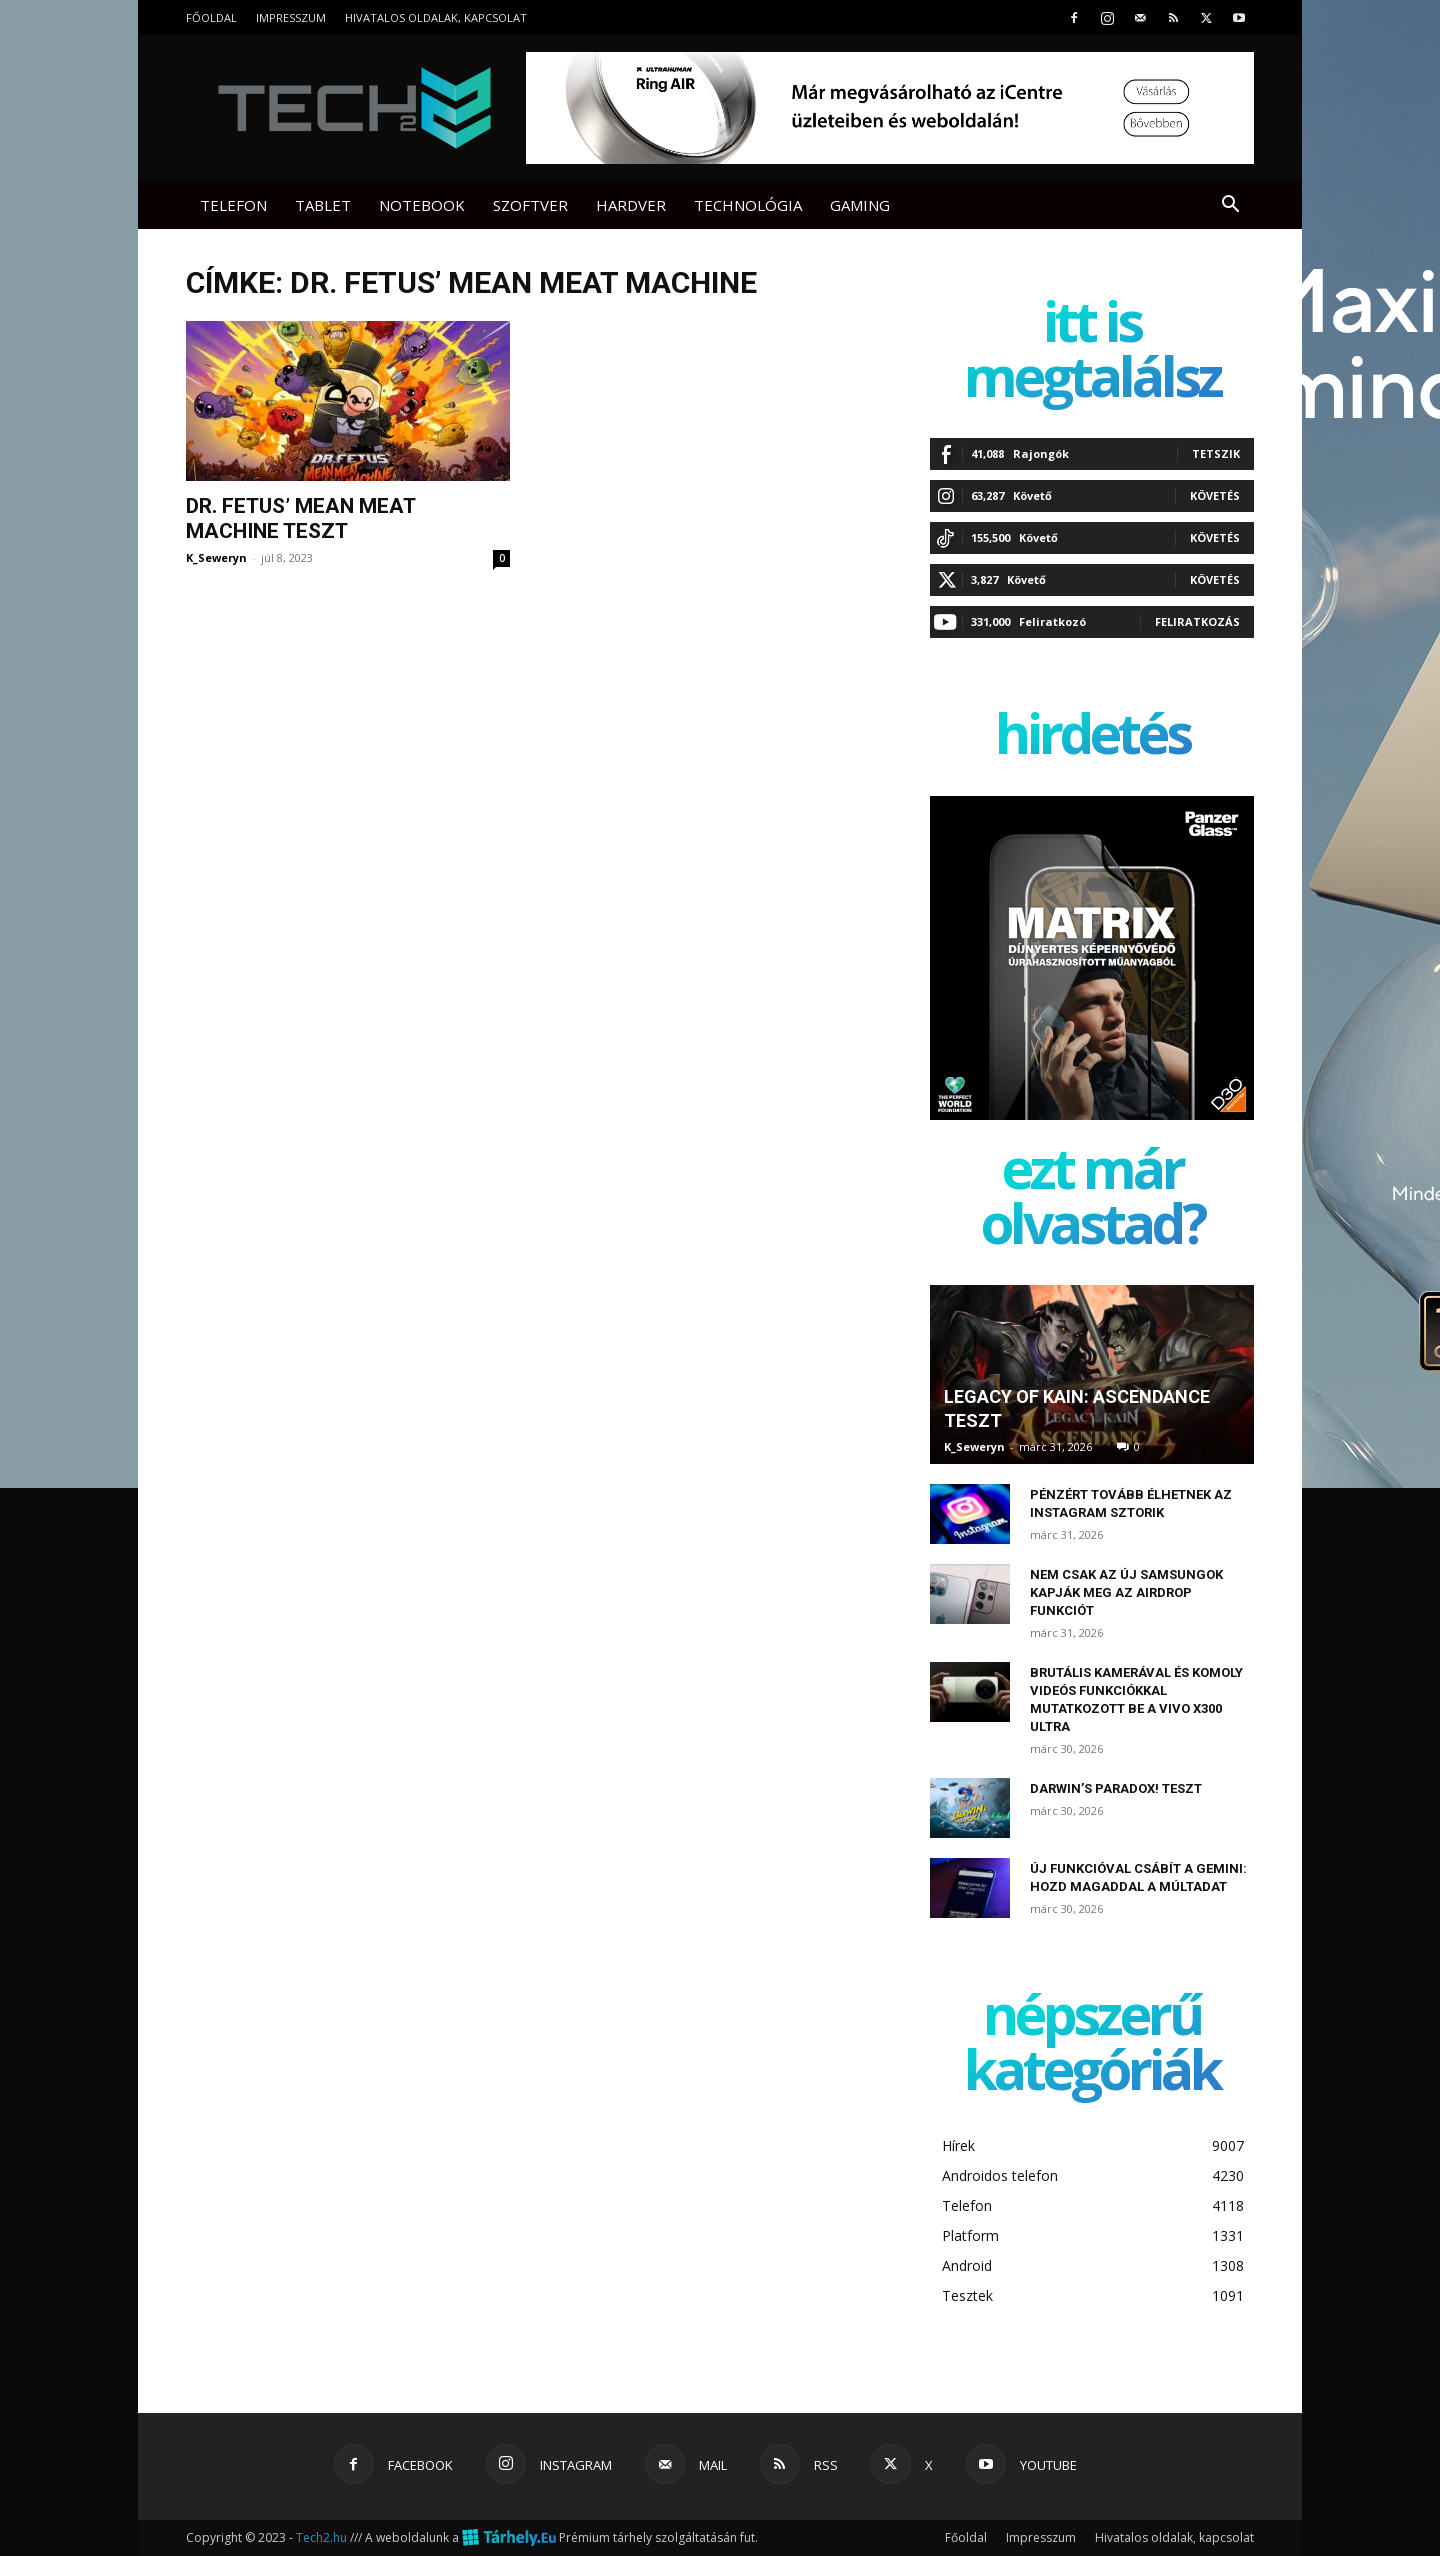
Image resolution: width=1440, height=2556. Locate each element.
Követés (1215, 495)
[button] (1230, 206)
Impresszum (291, 17)
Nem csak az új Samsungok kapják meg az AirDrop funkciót (1126, 1592)
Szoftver (530, 205)
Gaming (860, 205)
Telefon (233, 205)
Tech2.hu (321, 2537)
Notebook (422, 205)
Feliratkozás (1197, 621)
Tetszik (1216, 453)
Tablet (323, 205)
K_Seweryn (216, 557)
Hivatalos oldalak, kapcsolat (436, 17)
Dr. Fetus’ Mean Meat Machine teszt (300, 518)
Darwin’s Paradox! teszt (1116, 1788)
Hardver (631, 205)
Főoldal (211, 17)
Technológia (748, 205)
